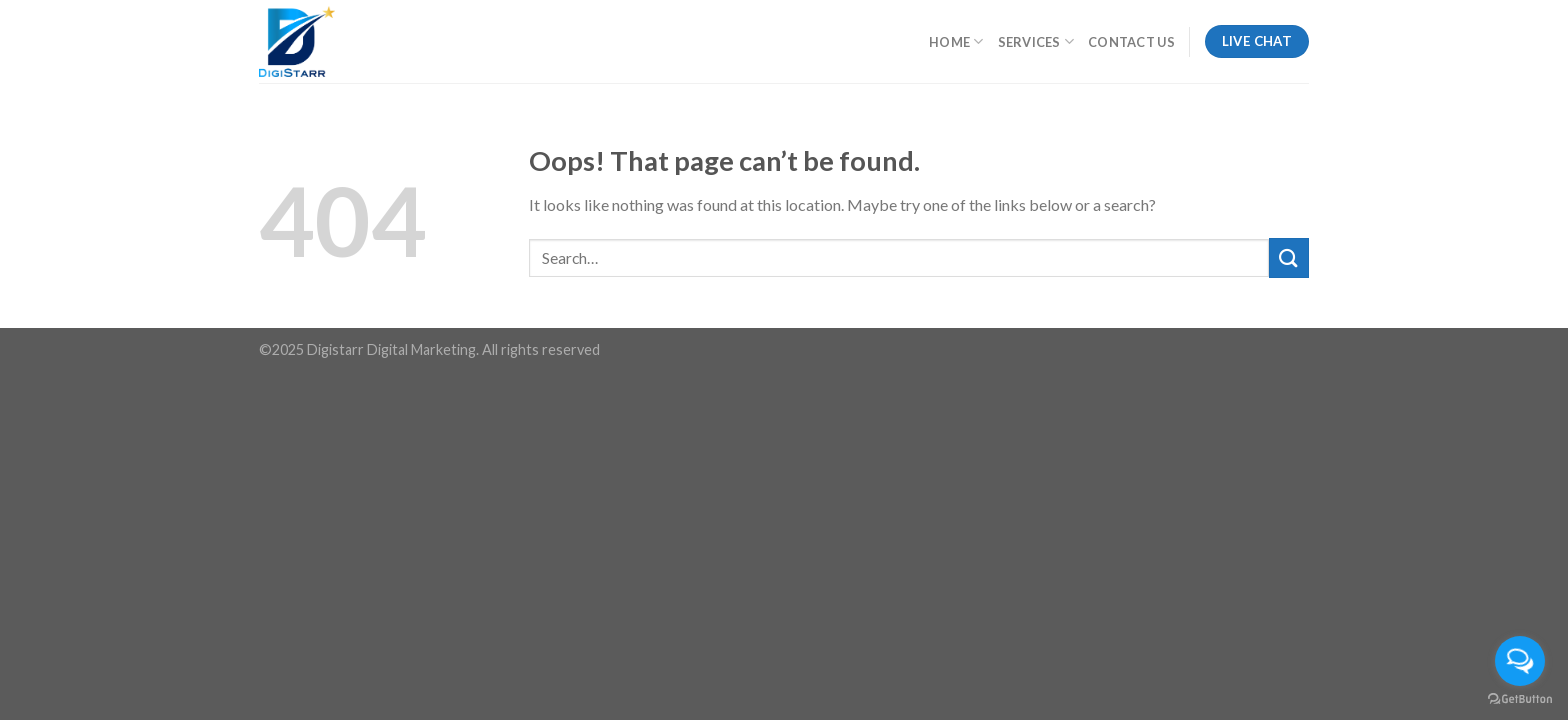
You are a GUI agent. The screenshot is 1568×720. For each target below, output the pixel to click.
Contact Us (1131, 42)
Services (1036, 41)
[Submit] (1289, 257)
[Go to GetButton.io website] (1520, 699)
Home (956, 41)
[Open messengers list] (1520, 661)
